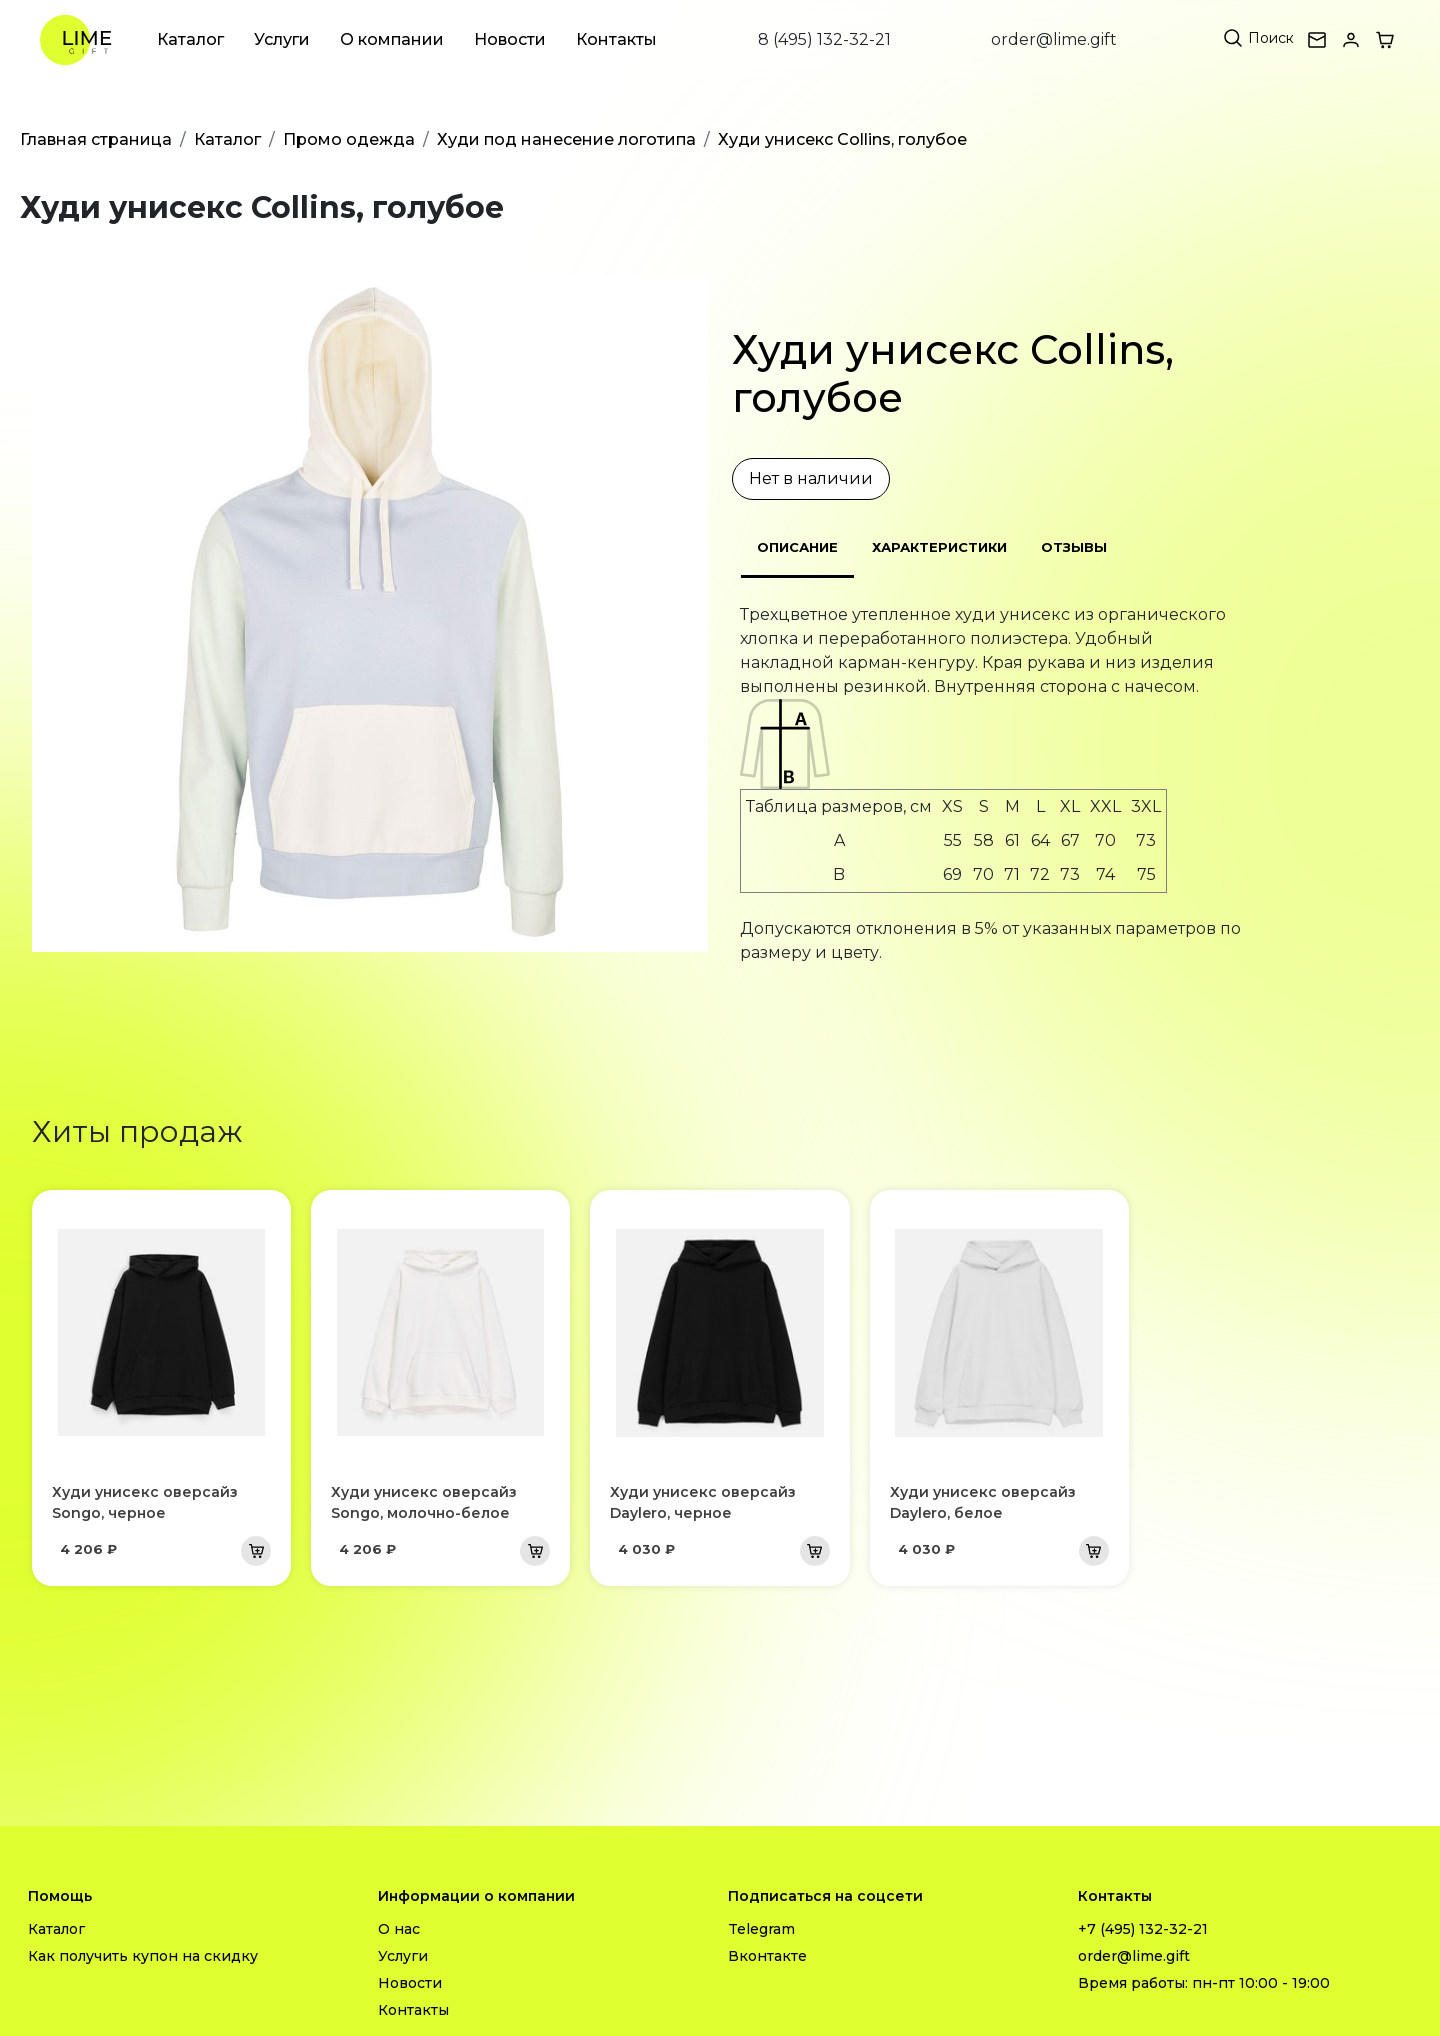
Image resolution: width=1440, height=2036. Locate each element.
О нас (399, 1929)
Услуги (282, 39)
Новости (510, 39)
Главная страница (96, 139)
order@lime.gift (1054, 39)
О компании (392, 39)
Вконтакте (767, 1956)
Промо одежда (349, 139)
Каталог (190, 39)
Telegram (761, 1929)
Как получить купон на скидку (143, 1956)
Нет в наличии (811, 478)
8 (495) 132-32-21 (824, 39)
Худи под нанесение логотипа (566, 139)
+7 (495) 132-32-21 (1143, 1929)
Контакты (616, 39)
